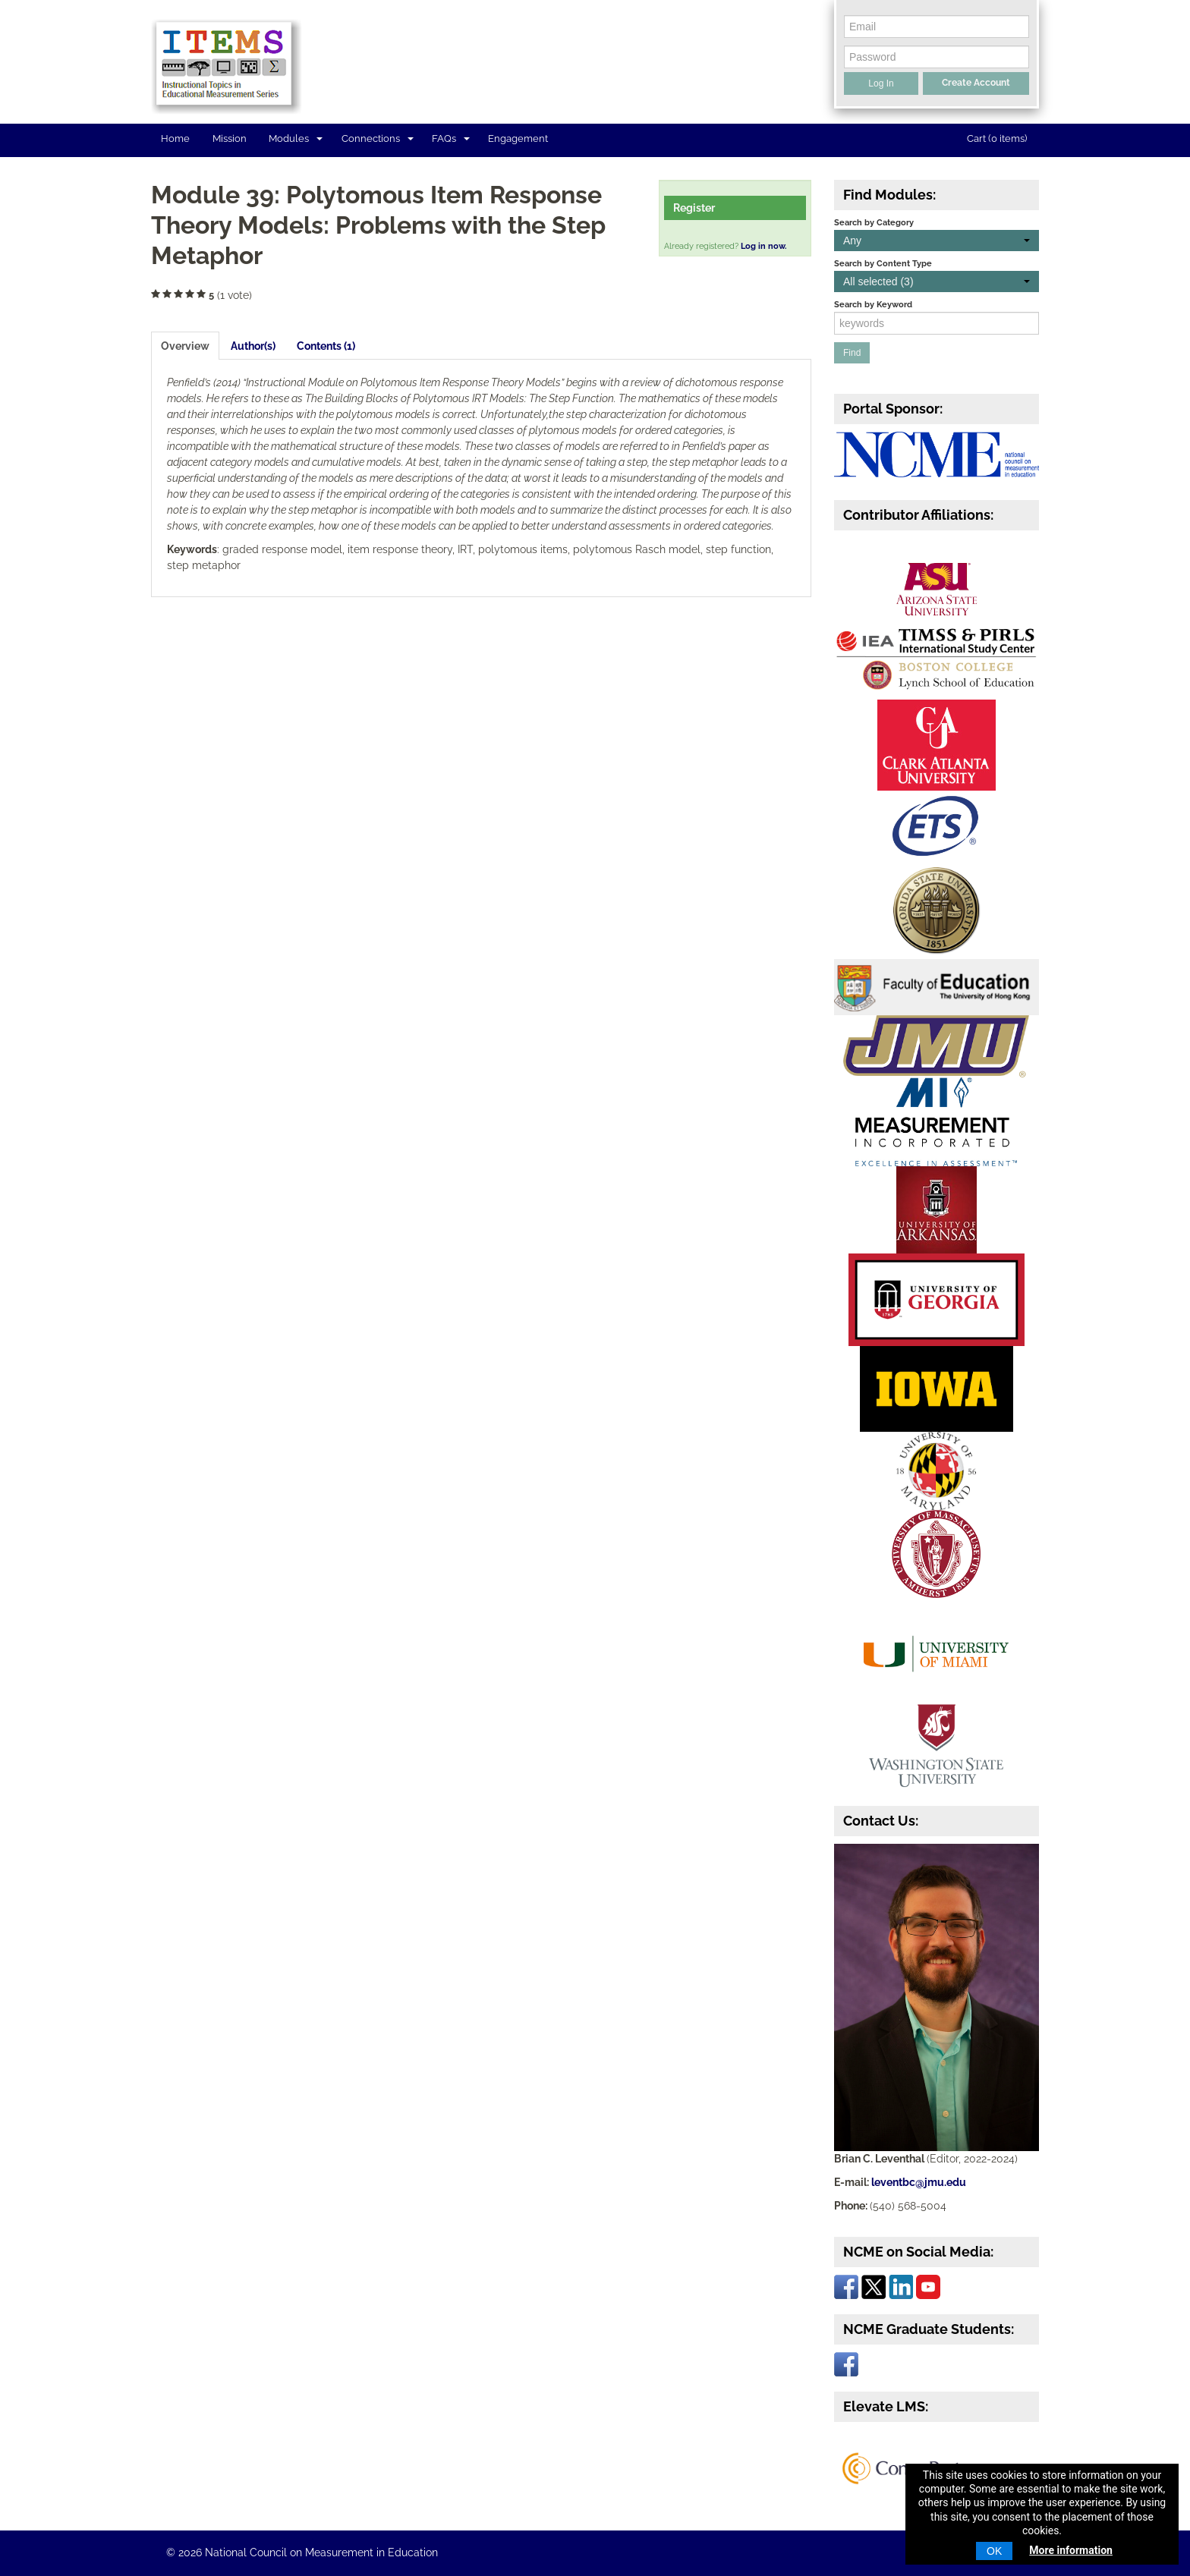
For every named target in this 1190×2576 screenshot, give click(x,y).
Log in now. (763, 246)
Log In (880, 83)
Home (175, 138)
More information (1071, 2550)
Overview (185, 346)
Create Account (976, 82)
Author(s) (253, 346)
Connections (378, 138)
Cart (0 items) (997, 138)
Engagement (518, 138)
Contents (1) (326, 346)
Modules (296, 138)
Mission (229, 138)
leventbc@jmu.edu (918, 2182)
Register (694, 208)
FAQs (451, 138)
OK (994, 2551)
